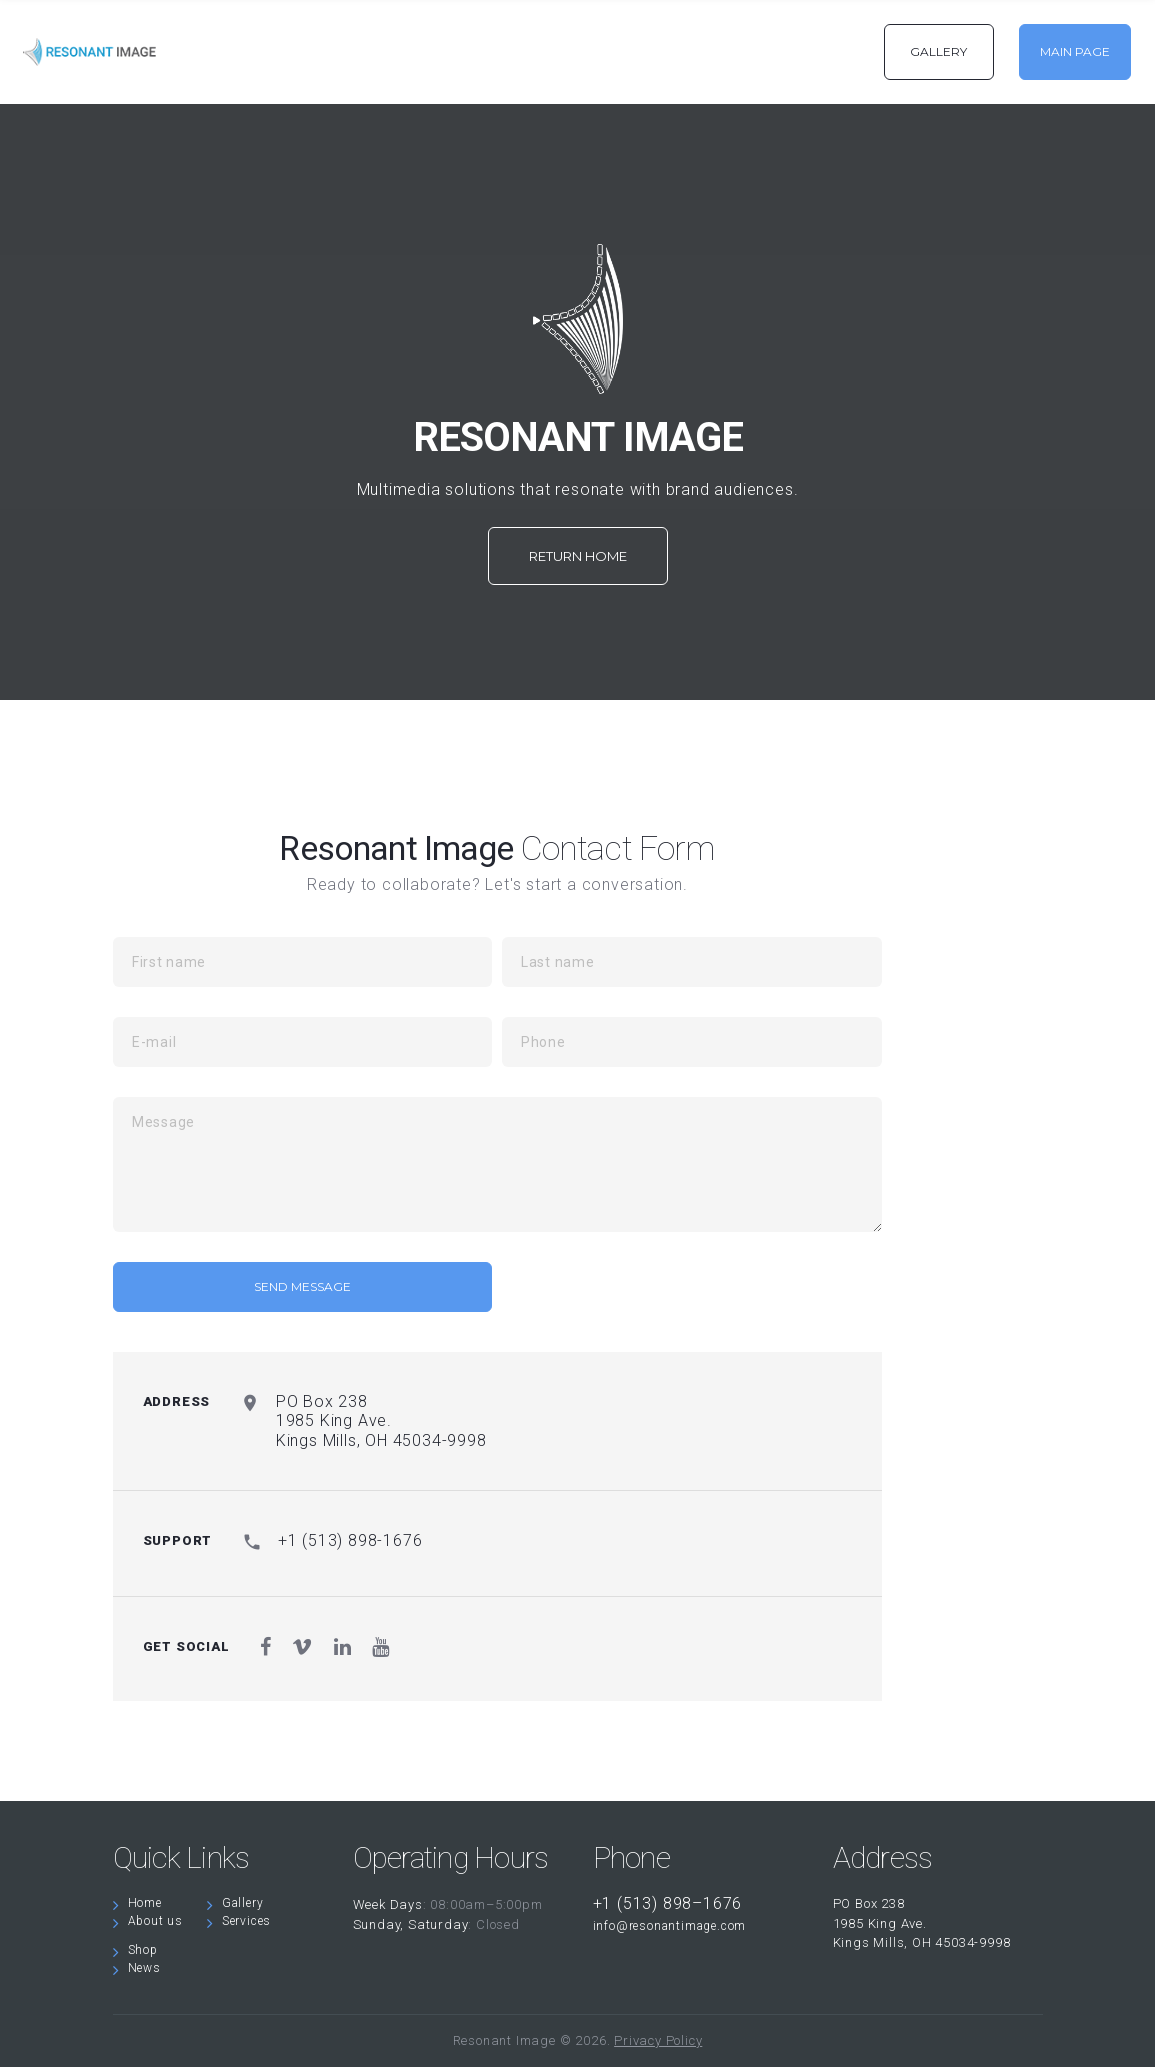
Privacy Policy (658, 2040)
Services (246, 1921)
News (144, 1968)
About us (155, 1921)
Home (145, 1903)
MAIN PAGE (1075, 51)
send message (302, 1286)
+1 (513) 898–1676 (668, 1903)
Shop (143, 1950)
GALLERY (938, 51)
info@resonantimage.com (670, 1926)
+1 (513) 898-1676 (350, 1540)
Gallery (243, 1903)
